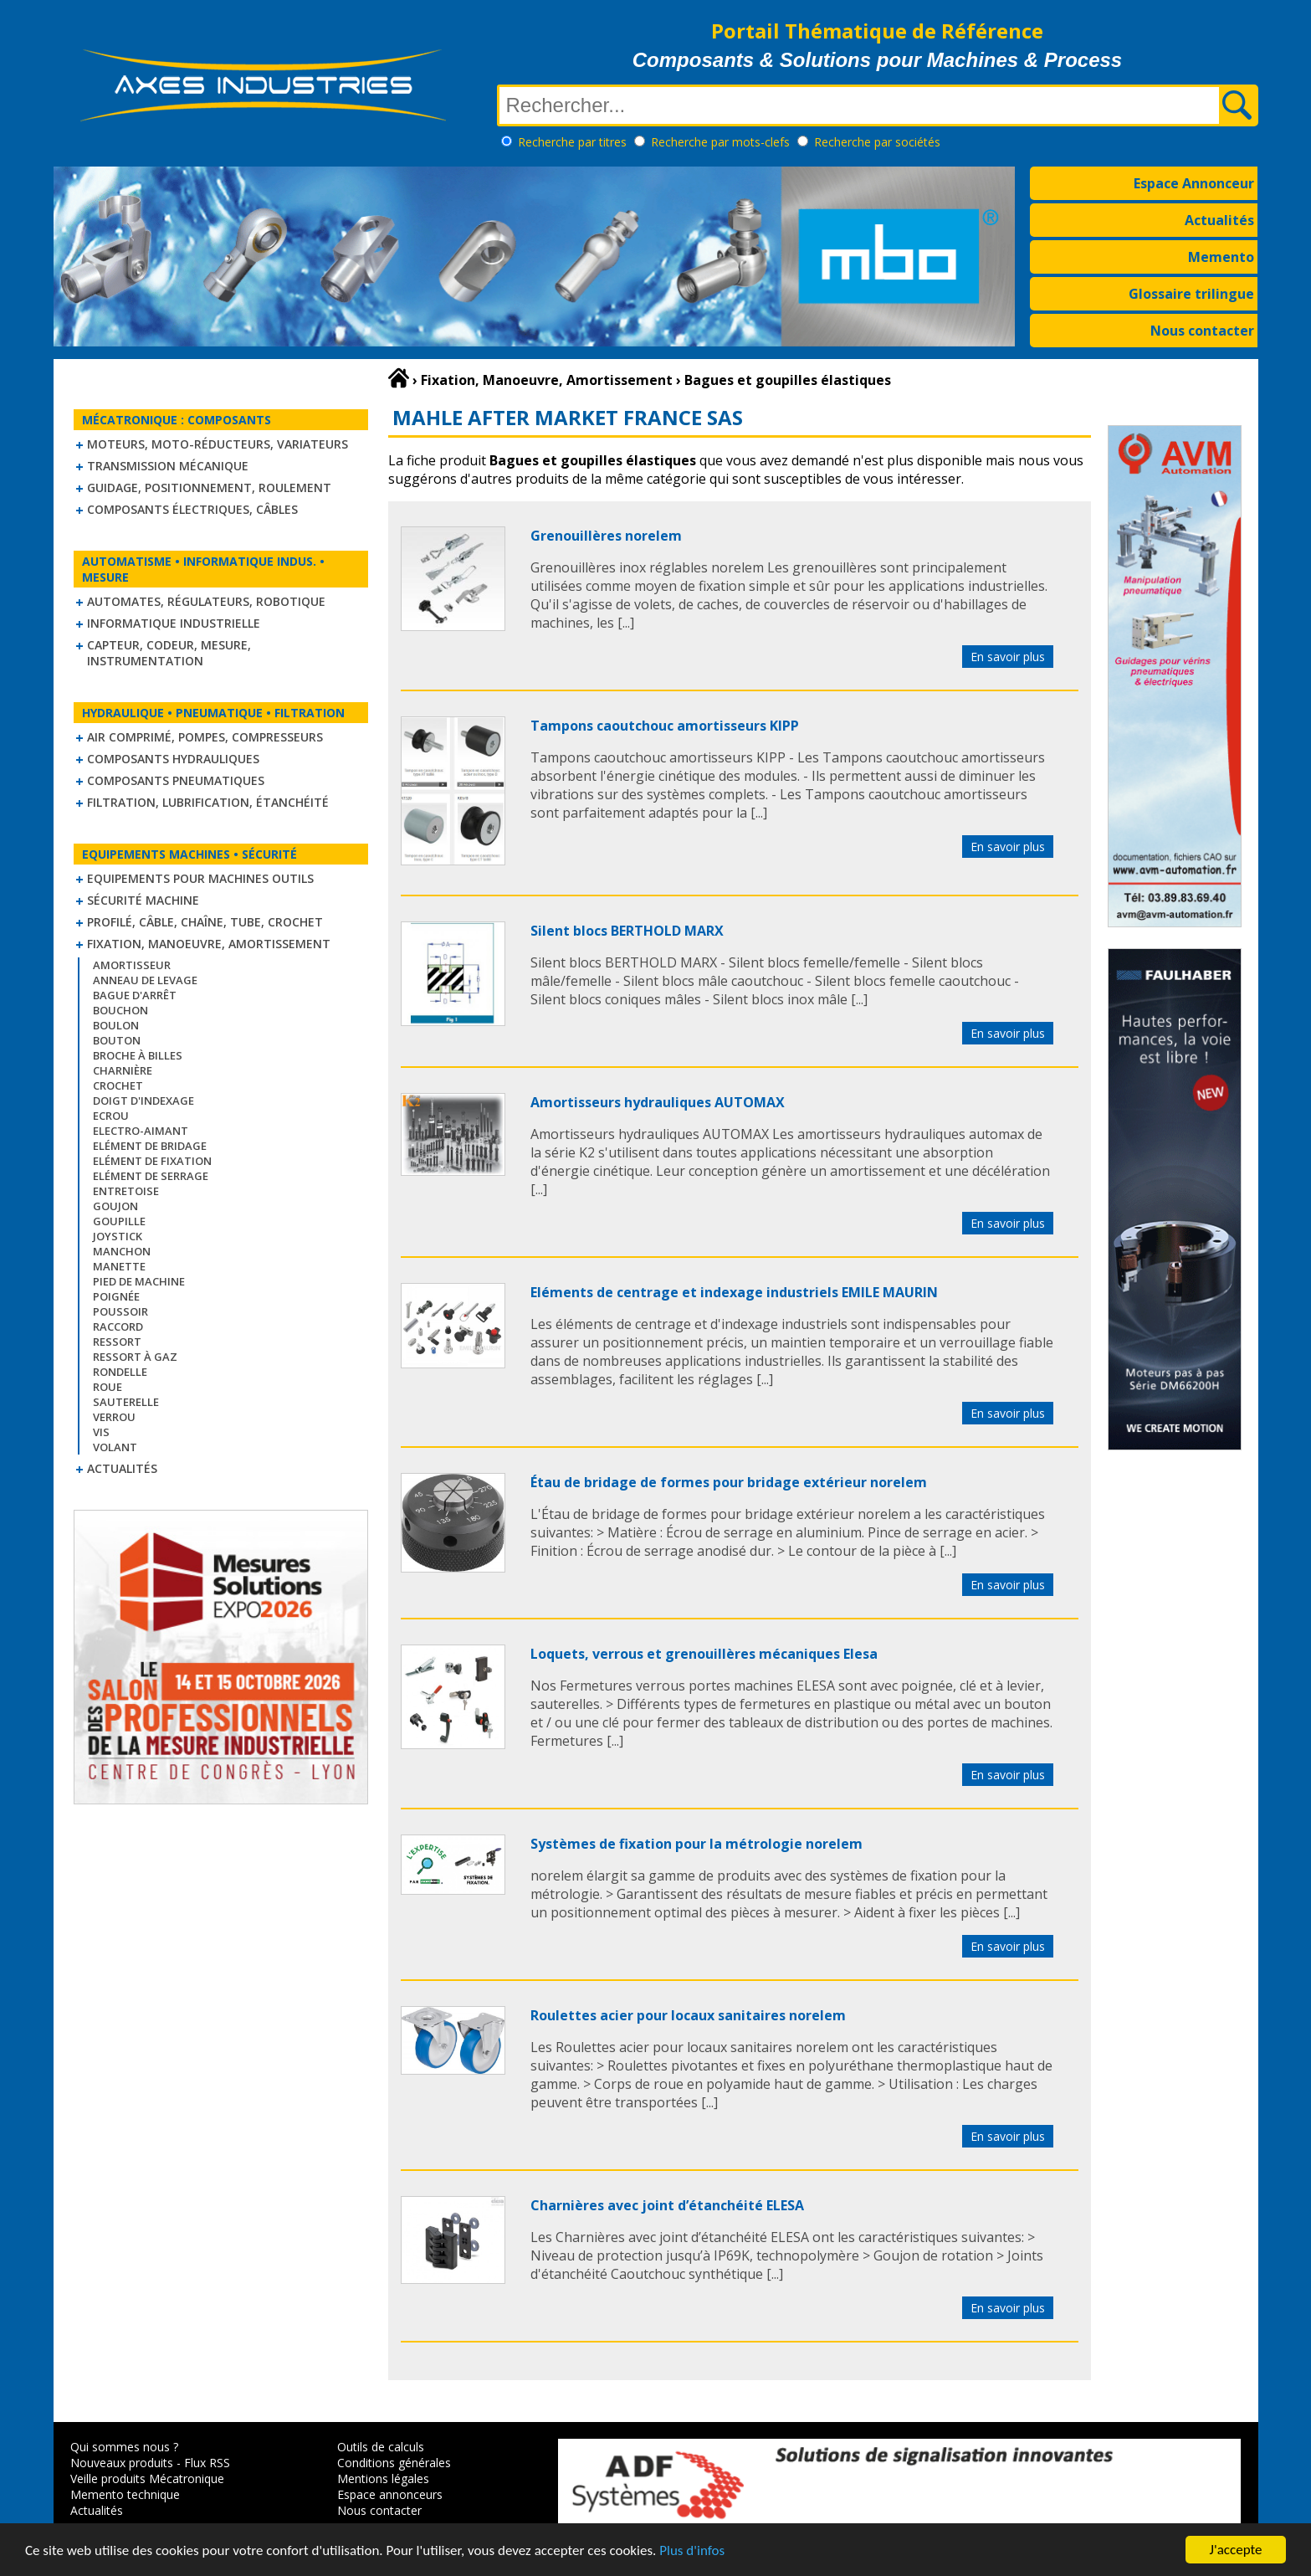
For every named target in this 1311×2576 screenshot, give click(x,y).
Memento (1221, 257)
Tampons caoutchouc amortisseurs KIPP (664, 725)
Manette (119, 1266)
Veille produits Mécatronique (147, 2478)
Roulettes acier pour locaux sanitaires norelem (688, 2015)
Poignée (116, 1296)
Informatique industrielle (173, 623)
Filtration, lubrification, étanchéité (208, 802)
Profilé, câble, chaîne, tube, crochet (205, 922)
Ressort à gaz (135, 1356)
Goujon (115, 1206)
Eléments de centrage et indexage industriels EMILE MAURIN (734, 1292)
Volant (115, 1447)
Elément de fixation (152, 1160)
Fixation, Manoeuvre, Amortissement (208, 944)
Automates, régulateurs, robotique (206, 601)
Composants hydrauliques (173, 759)
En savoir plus (1007, 657)
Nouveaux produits (121, 2463)
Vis (101, 1431)
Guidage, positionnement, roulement (209, 487)
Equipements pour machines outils (200, 878)
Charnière (122, 1070)
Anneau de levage (145, 980)
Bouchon (120, 1010)
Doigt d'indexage (143, 1100)
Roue (107, 1386)
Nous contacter (1202, 330)
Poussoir (120, 1311)
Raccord (118, 1326)
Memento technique (125, 2494)
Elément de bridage (150, 1145)
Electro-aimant (140, 1130)
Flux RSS (207, 2463)
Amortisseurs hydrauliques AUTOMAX (657, 1102)
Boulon (116, 1025)
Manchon (122, 1251)
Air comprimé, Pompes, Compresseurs (205, 737)
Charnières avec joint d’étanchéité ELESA (667, 2205)
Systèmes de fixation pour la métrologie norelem (696, 1844)
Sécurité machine (143, 900)
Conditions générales (394, 2463)
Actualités (1219, 220)
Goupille (119, 1221)
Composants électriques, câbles (192, 509)
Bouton (117, 1040)
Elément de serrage (150, 1175)
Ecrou (111, 1115)
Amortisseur (132, 964)
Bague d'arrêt (135, 995)
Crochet (118, 1085)
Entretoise (126, 1190)
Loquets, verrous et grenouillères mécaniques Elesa (704, 1654)
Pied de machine (139, 1281)
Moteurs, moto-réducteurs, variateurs (217, 444)
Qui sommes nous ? (124, 2447)
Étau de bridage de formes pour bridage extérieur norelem (728, 1482)
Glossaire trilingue (1191, 294)
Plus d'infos (692, 2551)
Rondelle (120, 1371)
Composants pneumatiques (175, 780)
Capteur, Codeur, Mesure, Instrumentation (169, 653)
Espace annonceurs (390, 2494)
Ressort (117, 1341)
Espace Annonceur (1194, 183)
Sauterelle (126, 1401)
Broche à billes (137, 1055)
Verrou (114, 1416)
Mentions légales (383, 2478)
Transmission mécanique (167, 466)
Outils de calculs (380, 2447)
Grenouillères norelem (606, 535)
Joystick (117, 1236)
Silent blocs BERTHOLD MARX (627, 930)
